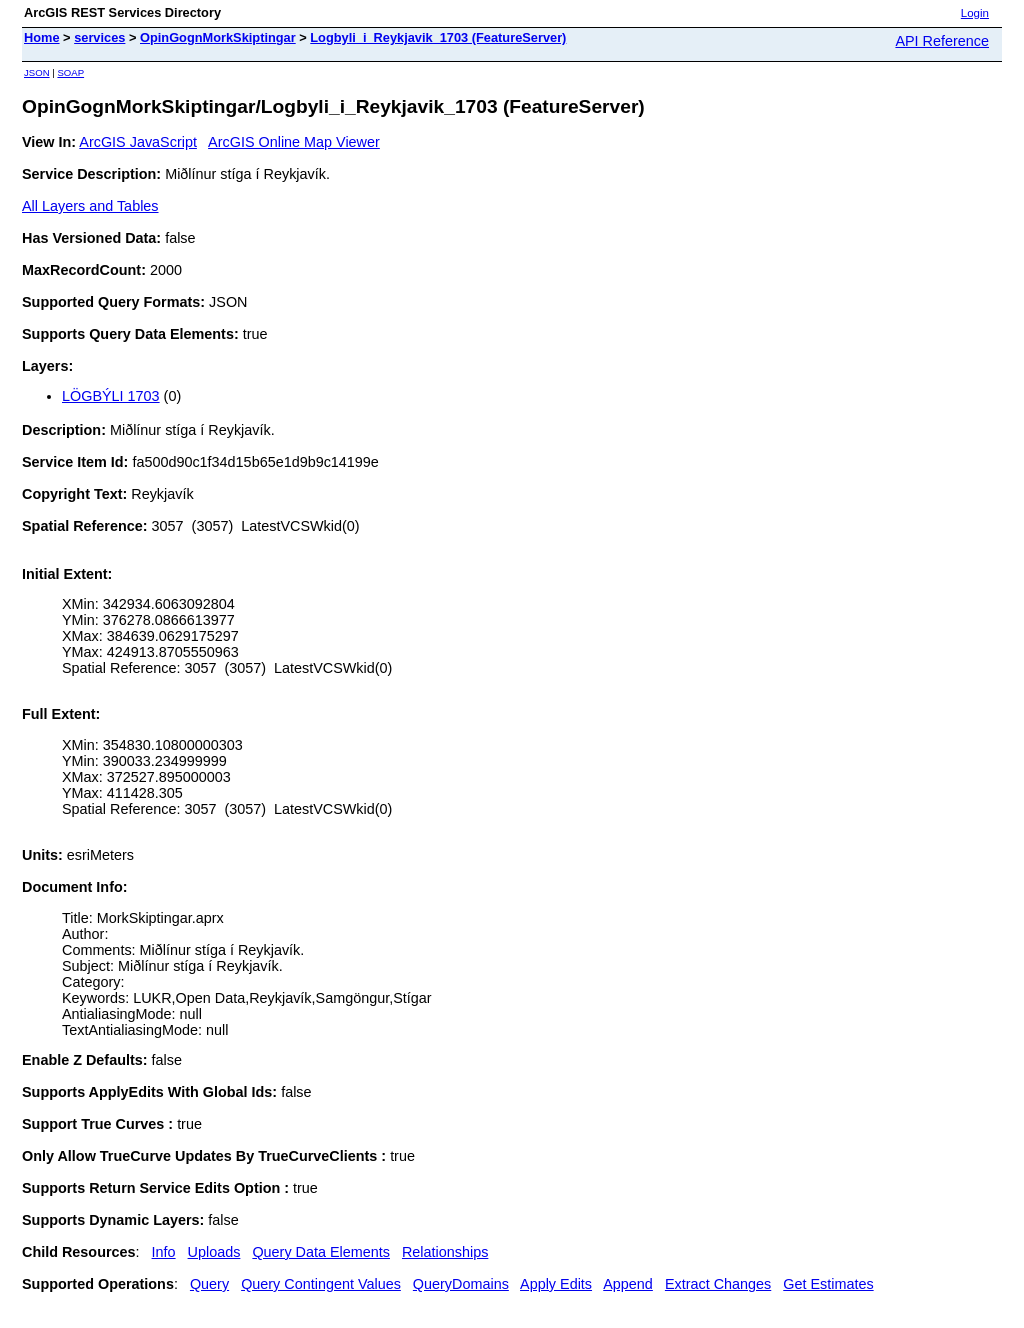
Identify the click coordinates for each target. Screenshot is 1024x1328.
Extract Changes (718, 1284)
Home (42, 37)
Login (975, 13)
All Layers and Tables (90, 206)
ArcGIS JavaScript (138, 142)
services (99, 37)
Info (164, 1252)
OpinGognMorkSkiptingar (218, 37)
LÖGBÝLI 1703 (111, 396)
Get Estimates (828, 1284)
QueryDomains (461, 1284)
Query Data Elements (321, 1252)
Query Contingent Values (321, 1284)
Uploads (214, 1252)
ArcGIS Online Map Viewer (294, 142)
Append (628, 1284)
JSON (37, 72)
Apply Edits (556, 1284)
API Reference (942, 41)
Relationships (445, 1252)
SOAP (70, 72)
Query (209, 1284)
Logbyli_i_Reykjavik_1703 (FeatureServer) (438, 37)
